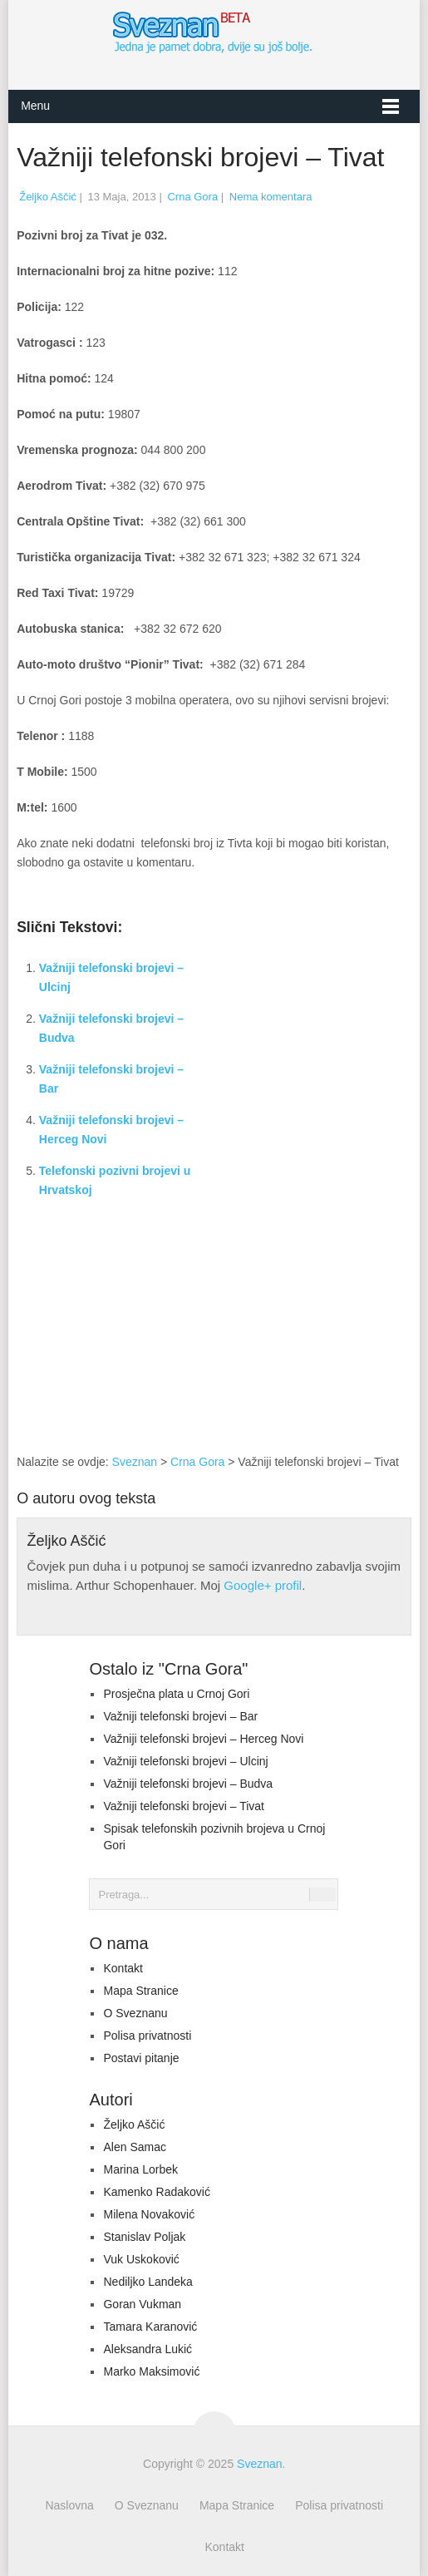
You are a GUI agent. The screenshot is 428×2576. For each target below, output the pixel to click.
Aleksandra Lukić (147, 2349)
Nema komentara (270, 196)
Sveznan (134, 1461)
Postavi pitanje (141, 2058)
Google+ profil (263, 1585)
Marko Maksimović (151, 2371)
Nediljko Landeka (147, 2281)
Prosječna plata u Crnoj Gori (176, 1693)
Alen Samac (134, 2147)
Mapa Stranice (140, 1990)
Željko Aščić (47, 196)
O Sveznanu (135, 2013)
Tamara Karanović (150, 2326)
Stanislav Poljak (144, 2236)
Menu (35, 105)
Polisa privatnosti (147, 2035)
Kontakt (122, 1968)
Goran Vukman (142, 2304)
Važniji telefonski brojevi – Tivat (183, 1806)
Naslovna (69, 2505)
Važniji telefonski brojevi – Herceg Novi (203, 1738)
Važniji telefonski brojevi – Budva (188, 1783)
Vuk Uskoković (141, 2259)
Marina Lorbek (140, 2169)
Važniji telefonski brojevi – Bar (180, 1716)
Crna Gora (192, 196)
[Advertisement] (311, 1339)
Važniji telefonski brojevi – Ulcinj (185, 1761)
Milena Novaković (148, 2214)
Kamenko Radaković (156, 2191)
